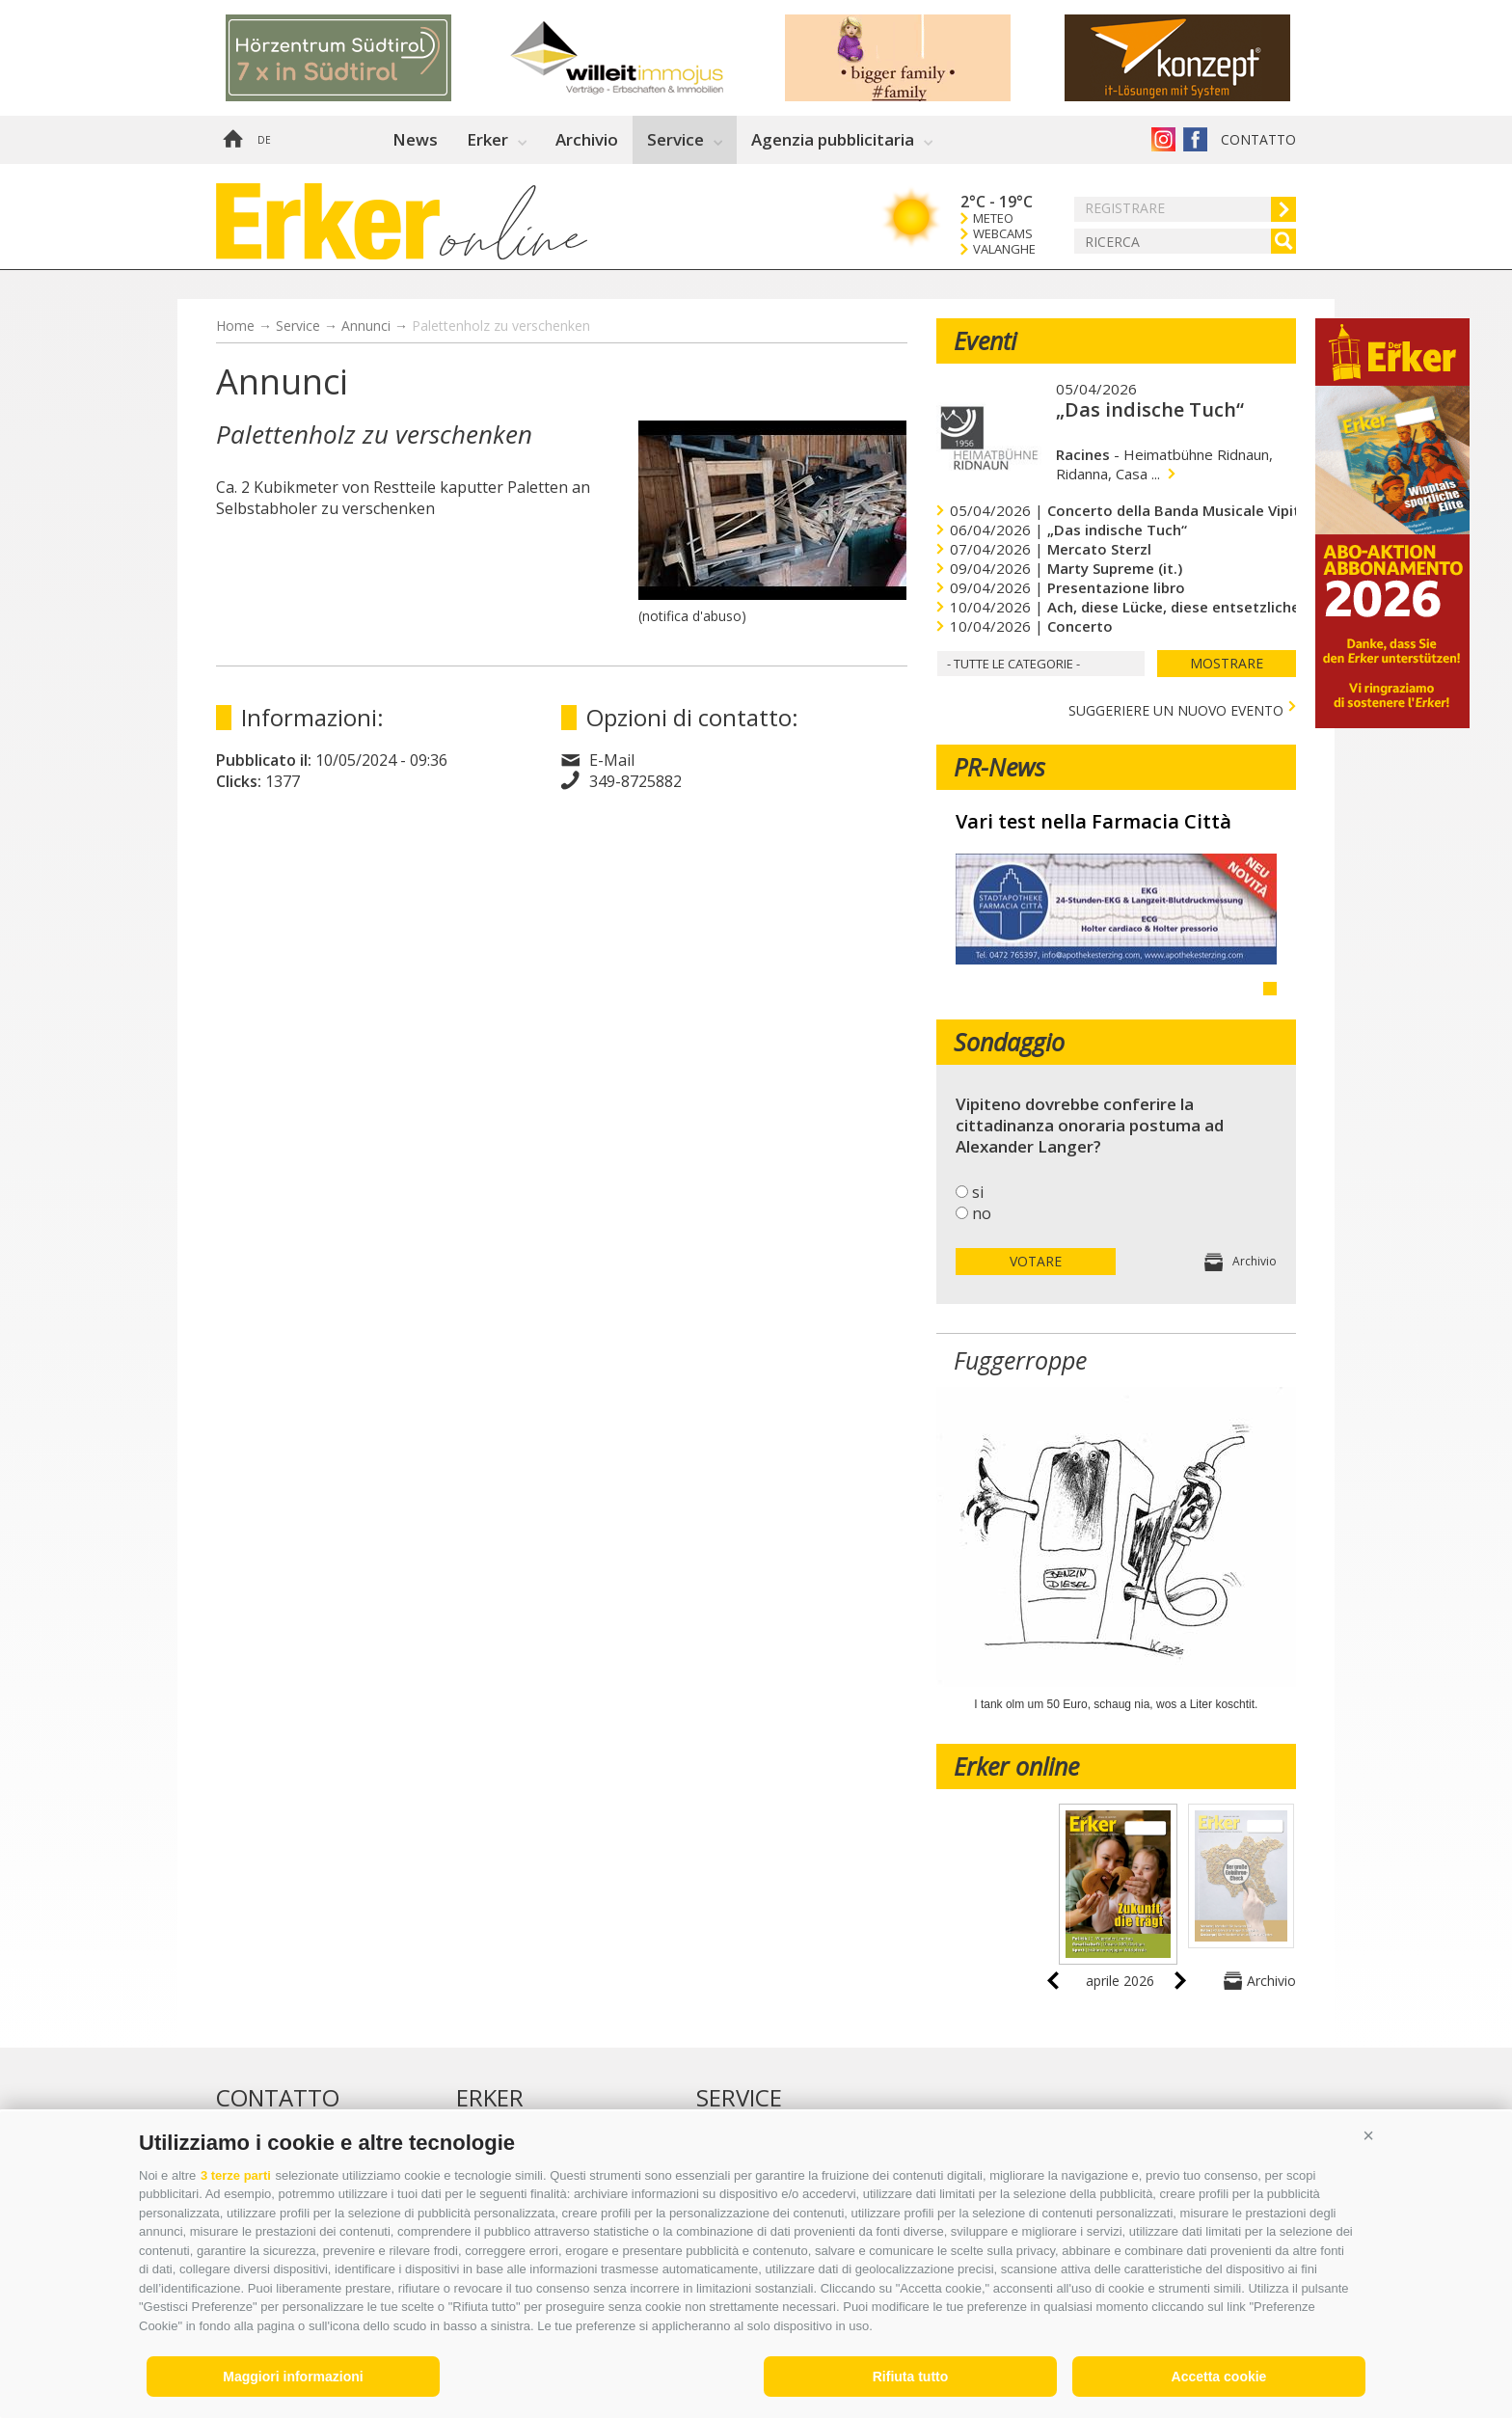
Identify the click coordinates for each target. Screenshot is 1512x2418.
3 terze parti (236, 2175)
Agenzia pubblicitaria (832, 139)
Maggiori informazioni (293, 2376)
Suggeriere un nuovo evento (1175, 708)
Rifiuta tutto (911, 2376)
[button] (1368, 2135)
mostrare (1226, 663)
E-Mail (611, 760)
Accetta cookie (1219, 2376)
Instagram (1163, 139)
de (264, 140)
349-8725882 (635, 781)
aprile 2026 (1120, 1980)
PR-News (999, 766)
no (981, 1213)
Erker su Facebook (1195, 139)
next (1180, 1980)
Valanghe (1004, 249)
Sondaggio (1009, 1041)
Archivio (586, 139)
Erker (487, 139)
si (978, 1192)
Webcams (1003, 234)
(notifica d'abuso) (692, 616)
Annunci (366, 325)
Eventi (985, 340)
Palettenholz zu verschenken (501, 325)
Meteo (993, 218)
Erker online (1016, 1766)
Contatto (1258, 139)
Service (675, 139)
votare (1036, 1261)
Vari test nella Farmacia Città (1093, 821)
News (415, 139)
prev (1053, 1980)
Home (232, 140)
